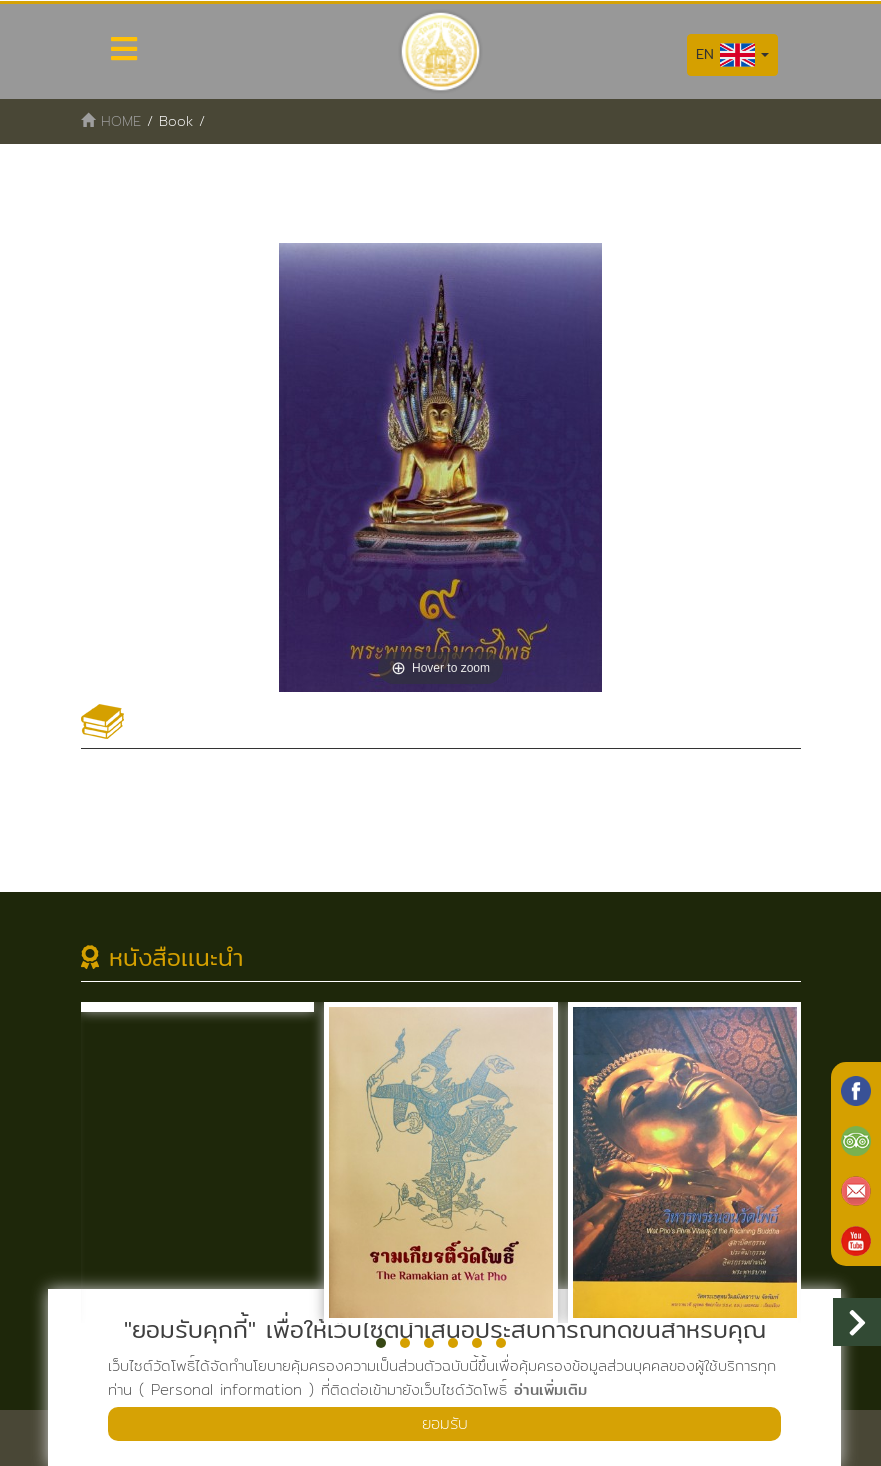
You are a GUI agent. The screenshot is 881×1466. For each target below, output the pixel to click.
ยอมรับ (445, 1423)
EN (732, 55)
